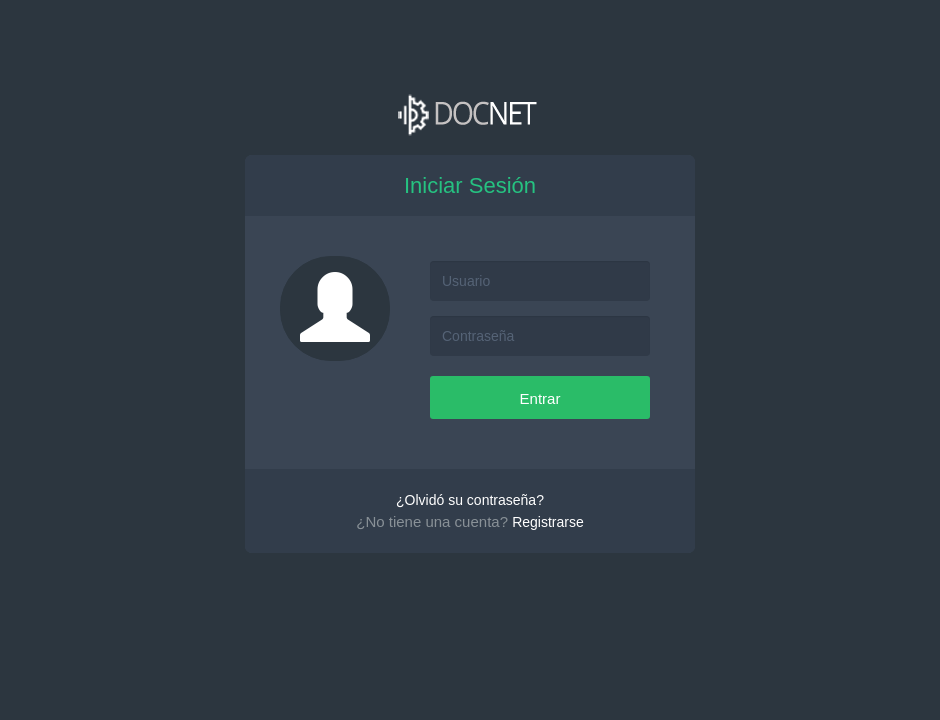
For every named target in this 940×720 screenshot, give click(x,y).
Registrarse (548, 522)
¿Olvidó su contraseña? (470, 500)
